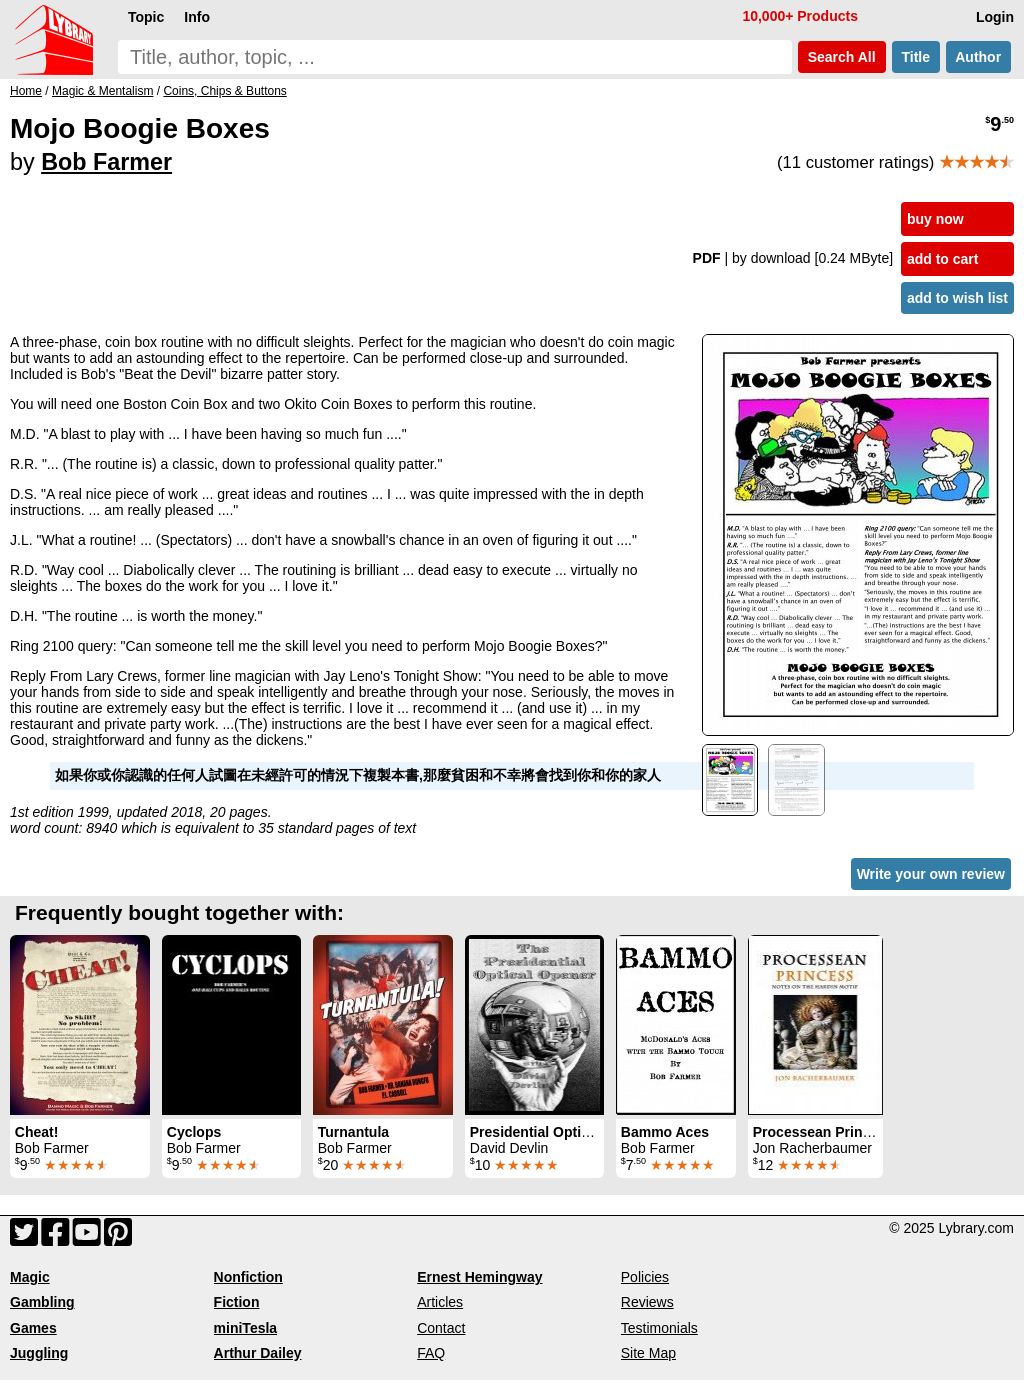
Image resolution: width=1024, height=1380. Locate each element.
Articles (440, 1302)
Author (978, 57)
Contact (441, 1328)
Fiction (237, 1302)
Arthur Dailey (258, 1353)
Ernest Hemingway (479, 1277)
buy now (935, 219)
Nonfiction (248, 1277)
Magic (30, 1277)
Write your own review (931, 874)
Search (842, 57)
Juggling (39, 1353)
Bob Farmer (106, 162)
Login (995, 17)
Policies (645, 1277)
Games (33, 1328)
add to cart (943, 259)
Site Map (648, 1353)
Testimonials (659, 1328)
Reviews (647, 1302)
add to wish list (957, 298)
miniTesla (246, 1328)
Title (916, 57)
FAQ (431, 1353)
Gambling (42, 1302)
